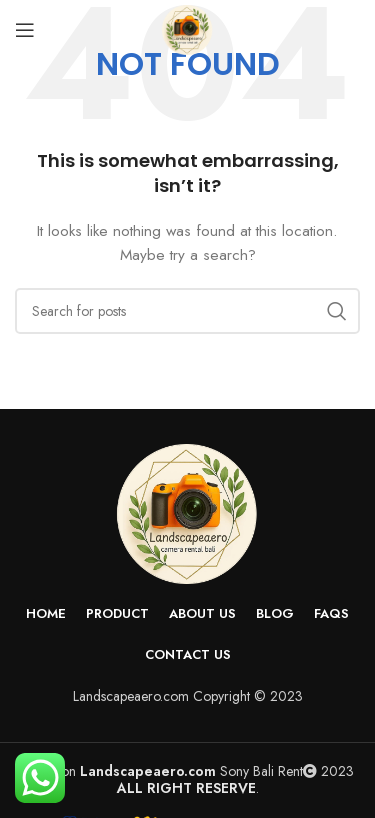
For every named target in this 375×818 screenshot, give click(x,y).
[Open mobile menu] (25, 30)
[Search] (187, 311)
